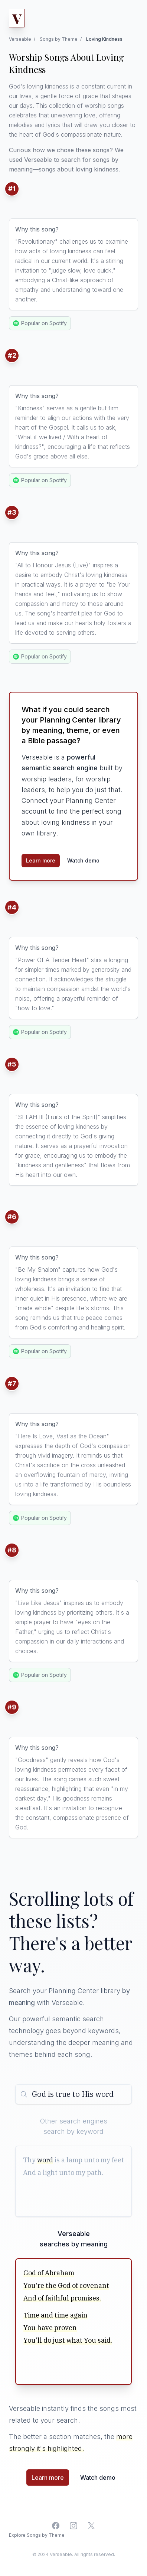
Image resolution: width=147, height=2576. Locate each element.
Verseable (20, 39)
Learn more (40, 860)
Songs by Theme (59, 39)
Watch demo (83, 860)
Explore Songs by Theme (37, 2535)
